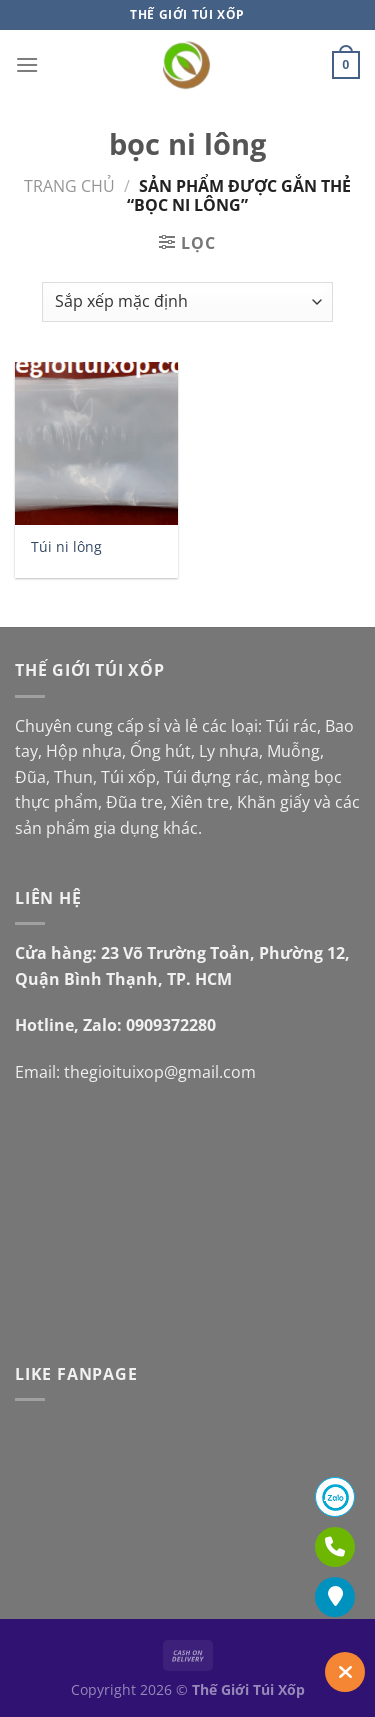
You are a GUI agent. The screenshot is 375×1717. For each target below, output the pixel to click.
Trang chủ (69, 186)
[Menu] (27, 64)
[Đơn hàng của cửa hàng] (187, 302)
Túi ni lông (66, 547)
